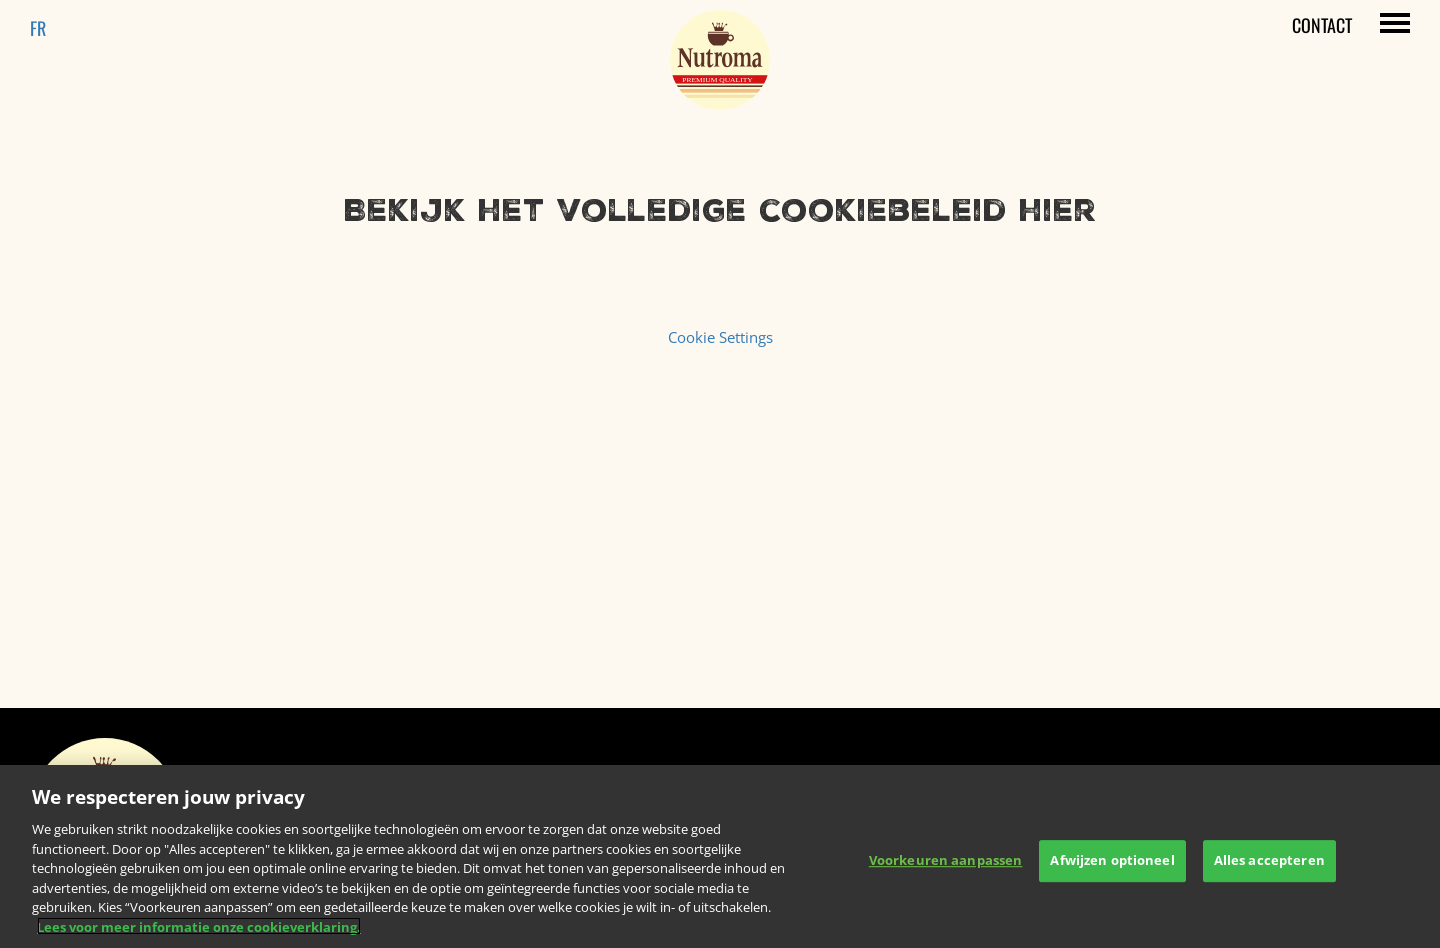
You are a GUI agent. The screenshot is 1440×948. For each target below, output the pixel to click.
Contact (1322, 25)
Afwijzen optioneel (1112, 868)
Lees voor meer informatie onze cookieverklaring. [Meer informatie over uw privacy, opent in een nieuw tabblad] (199, 934)
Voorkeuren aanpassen (946, 868)
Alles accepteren (1269, 868)
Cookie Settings (720, 337)
